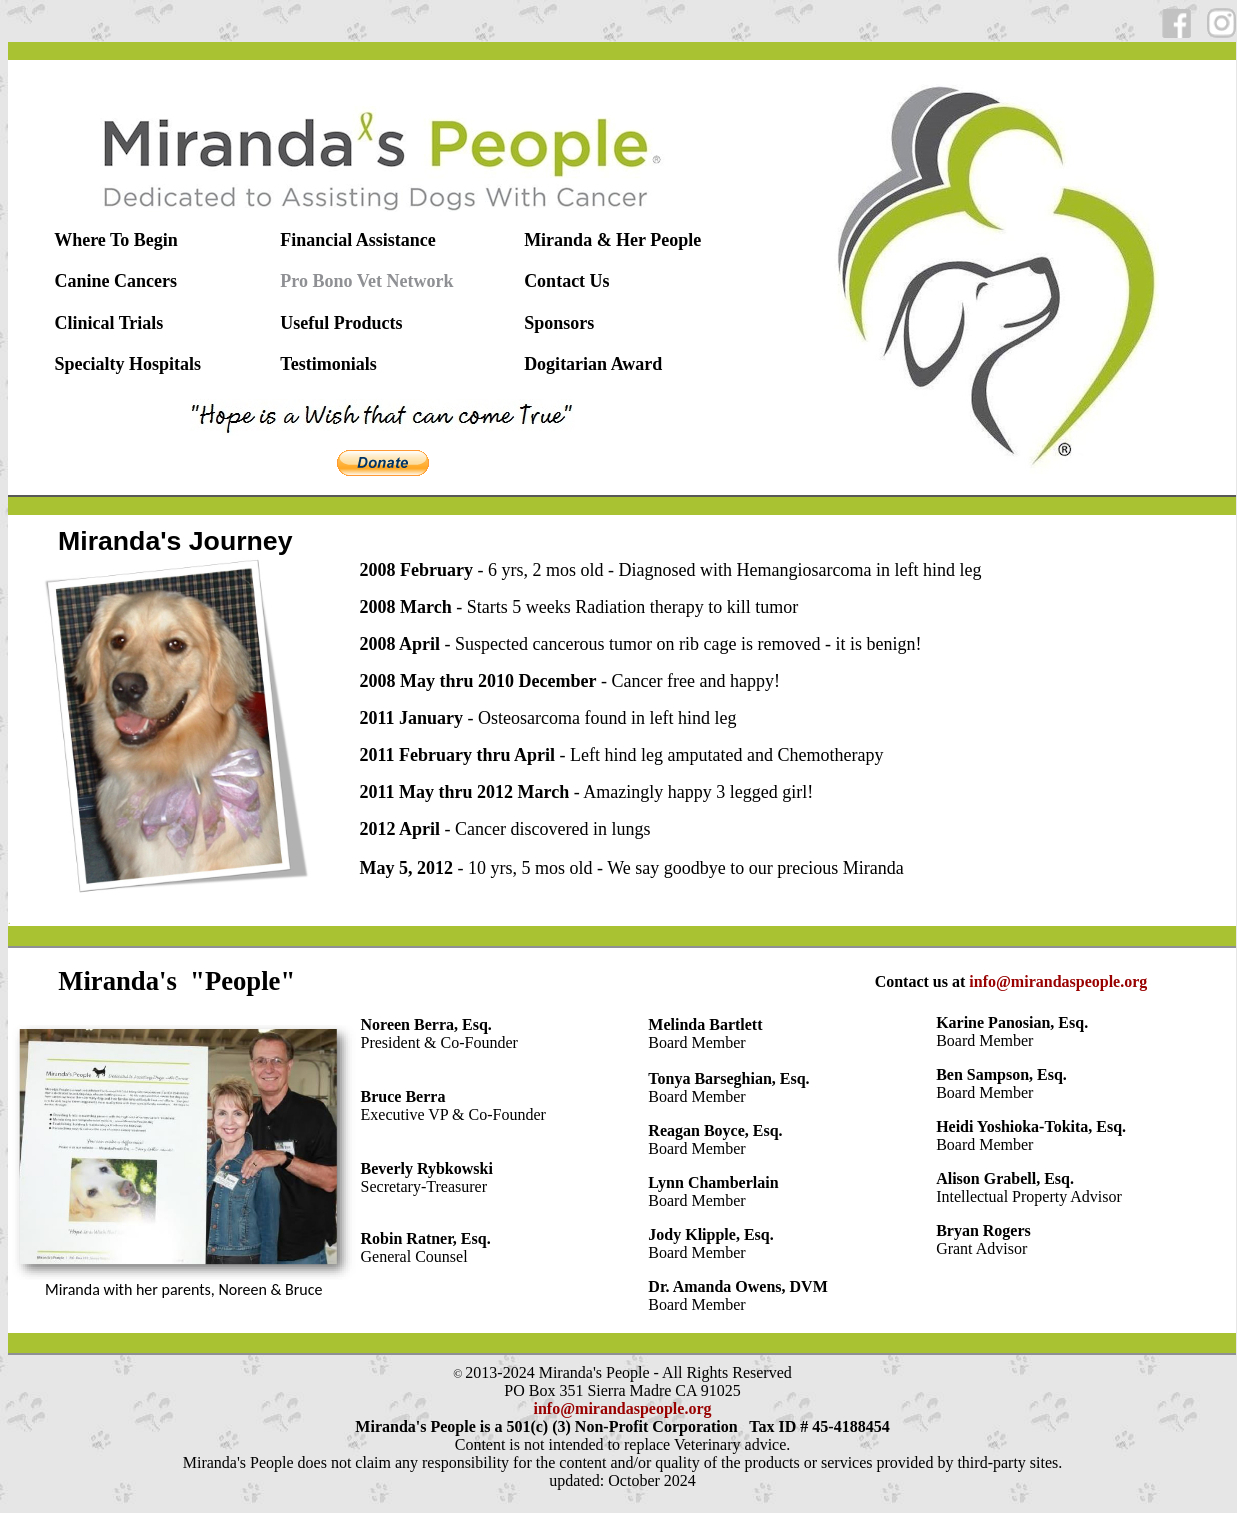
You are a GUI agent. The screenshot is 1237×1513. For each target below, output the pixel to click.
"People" (242, 981)
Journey (241, 541)
